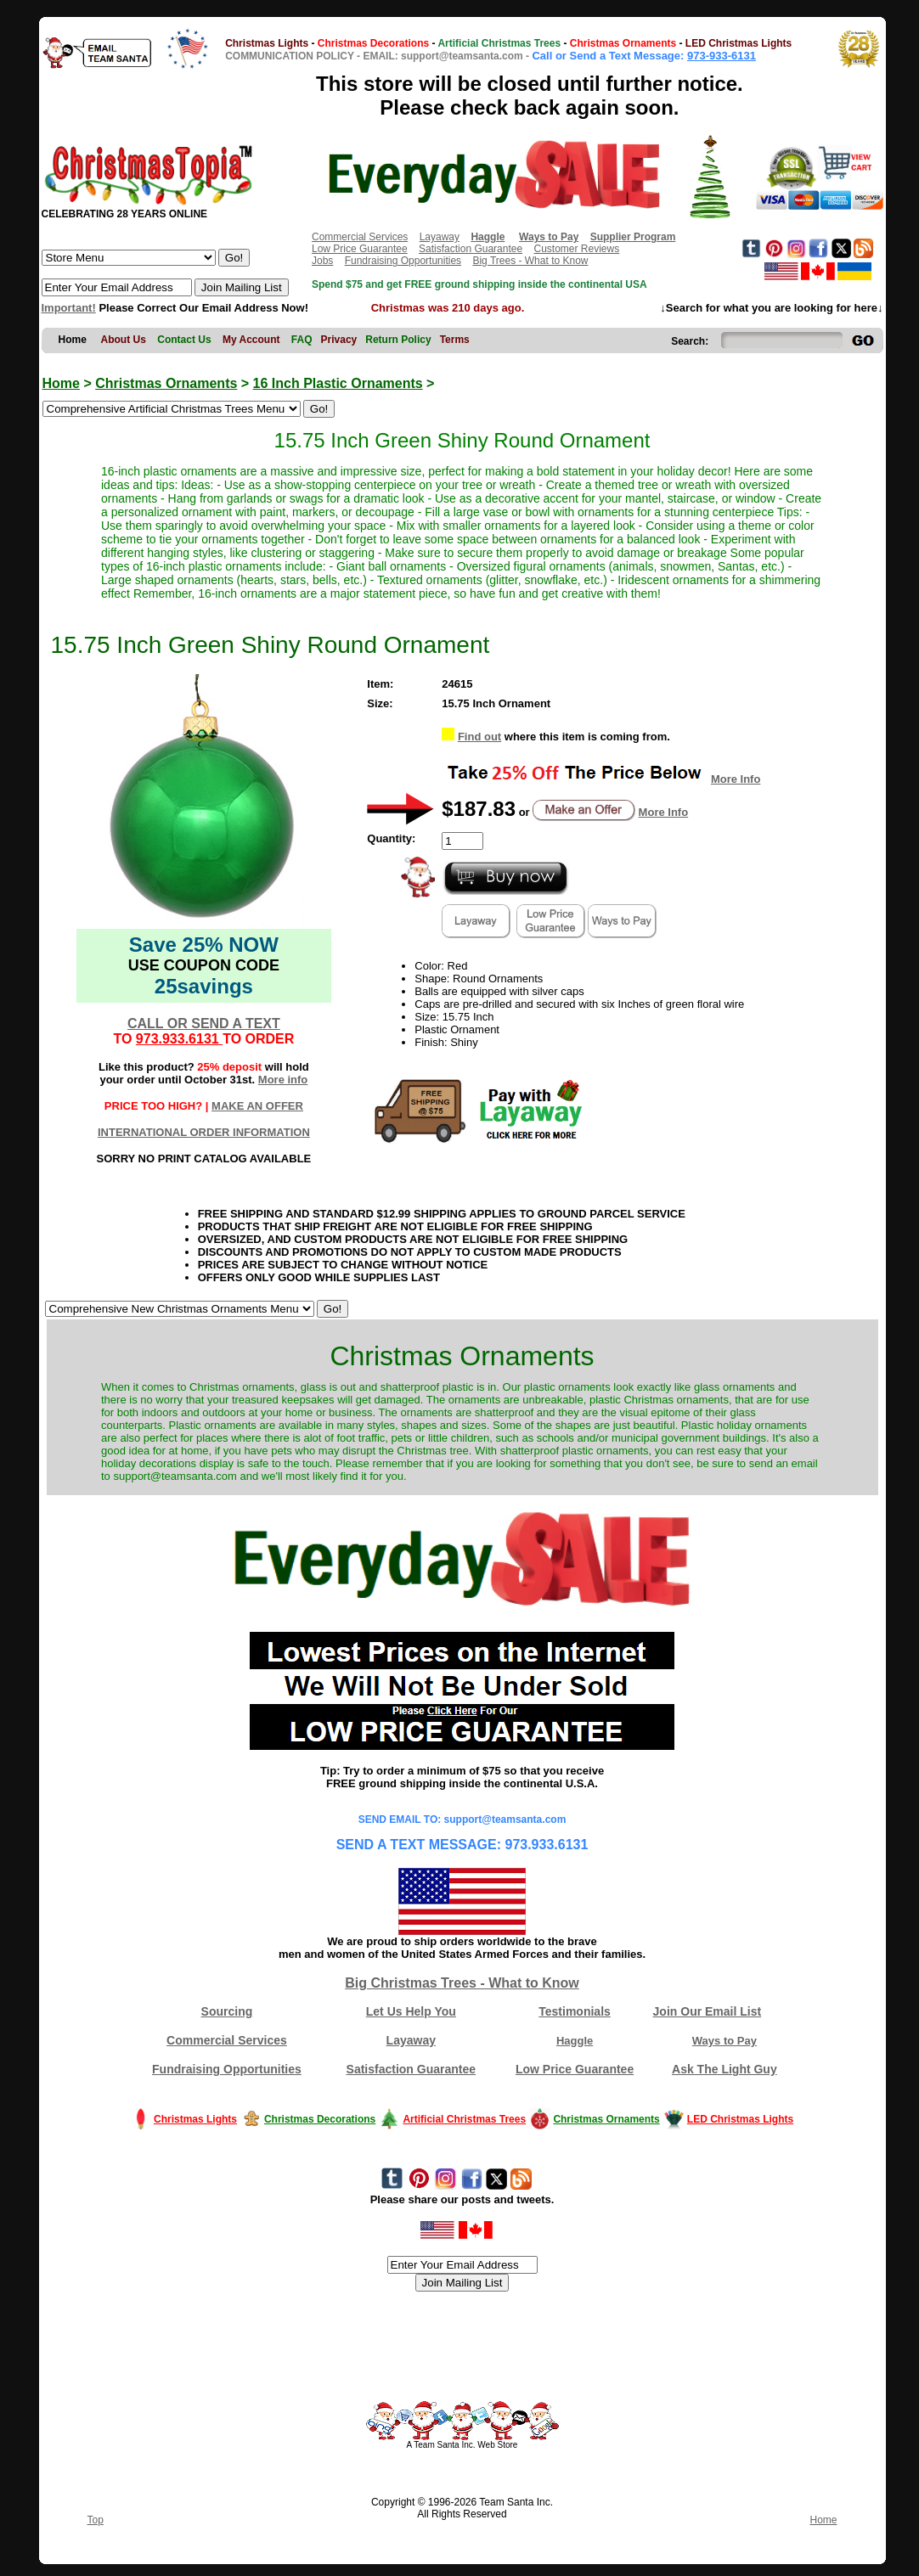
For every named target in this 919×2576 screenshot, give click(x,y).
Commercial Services (360, 237)
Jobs (322, 261)
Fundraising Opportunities (403, 261)
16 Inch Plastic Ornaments (338, 383)
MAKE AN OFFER (257, 1106)
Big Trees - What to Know (530, 261)
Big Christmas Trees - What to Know (462, 1983)
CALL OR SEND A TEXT (203, 1023)
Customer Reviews (576, 249)
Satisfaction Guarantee (470, 249)
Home (61, 383)
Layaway (440, 237)
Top (95, 2520)
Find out (479, 736)
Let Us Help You (411, 2011)
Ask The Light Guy (724, 2069)
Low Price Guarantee (360, 249)
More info (283, 1079)
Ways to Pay (724, 2040)
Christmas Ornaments (166, 383)
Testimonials (574, 2011)
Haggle (574, 2040)
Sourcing (227, 2011)
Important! (69, 307)
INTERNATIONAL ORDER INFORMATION (204, 1132)
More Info (736, 779)
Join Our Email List (707, 2011)
